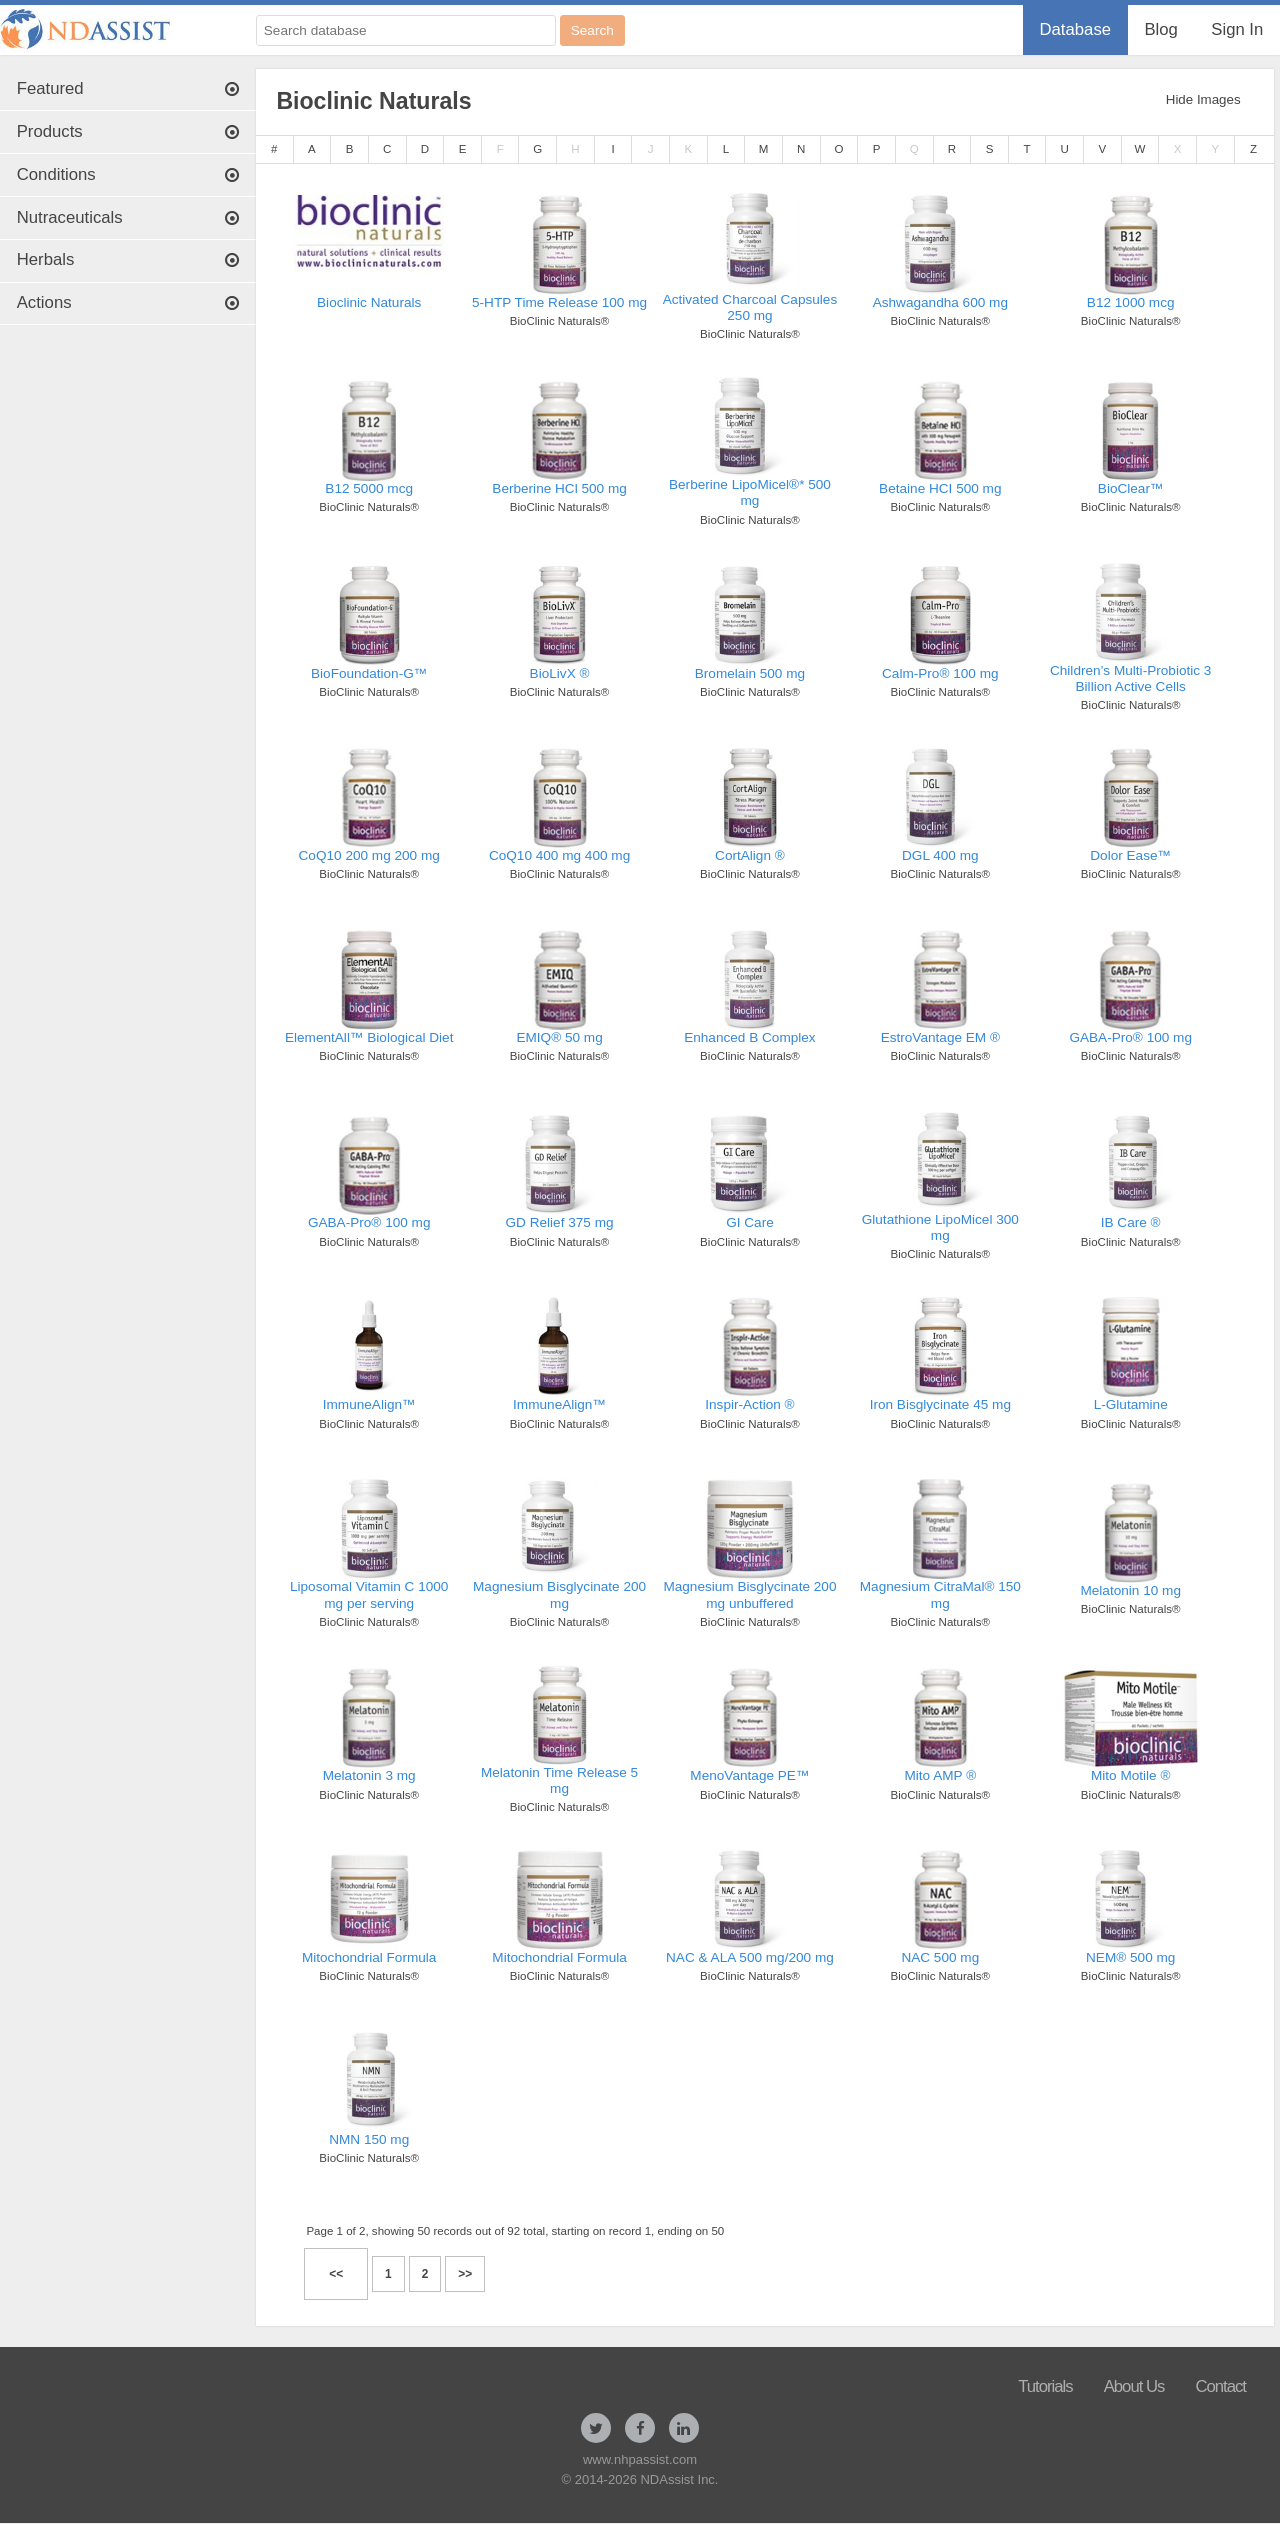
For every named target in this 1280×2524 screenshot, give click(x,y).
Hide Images (1203, 99)
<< (336, 2274)
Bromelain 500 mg (750, 673)
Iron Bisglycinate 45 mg (940, 1404)
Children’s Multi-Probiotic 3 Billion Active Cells (1130, 678)
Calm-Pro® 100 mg (940, 673)
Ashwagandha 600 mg (940, 302)
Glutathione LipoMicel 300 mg (940, 1227)
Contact (1220, 2386)
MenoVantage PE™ (749, 1775)
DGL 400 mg (940, 855)
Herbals (128, 259)
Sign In (1237, 29)
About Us (1134, 2386)
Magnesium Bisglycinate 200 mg (559, 1594)
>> (465, 2274)
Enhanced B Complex (749, 1037)
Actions (128, 302)
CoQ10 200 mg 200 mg (369, 855)
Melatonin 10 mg (1130, 1590)
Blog (1160, 29)
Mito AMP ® (940, 1775)
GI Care (750, 1222)
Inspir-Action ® (749, 1404)
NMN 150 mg (369, 2139)
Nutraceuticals (128, 217)
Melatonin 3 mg (369, 1775)
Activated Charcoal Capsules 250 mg (750, 307)
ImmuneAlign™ (369, 1404)
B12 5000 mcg (369, 488)
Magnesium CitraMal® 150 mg (940, 1594)
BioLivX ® (560, 673)
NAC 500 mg (940, 1957)
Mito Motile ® (1131, 1775)
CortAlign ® (750, 855)
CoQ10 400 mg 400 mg (559, 855)
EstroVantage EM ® (940, 1037)
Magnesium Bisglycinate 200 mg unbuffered (749, 1594)
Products (128, 131)
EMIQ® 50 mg (559, 1037)
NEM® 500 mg (1130, 1957)
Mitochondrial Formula (369, 1957)
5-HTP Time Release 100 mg (559, 302)
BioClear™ (1131, 488)
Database (1075, 29)
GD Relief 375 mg (560, 1222)
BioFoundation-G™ (369, 673)
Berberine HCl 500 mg (559, 488)
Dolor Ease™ (1130, 855)
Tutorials (1045, 2386)
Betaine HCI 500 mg (940, 488)
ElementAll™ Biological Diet (369, 1037)
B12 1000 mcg (1131, 302)
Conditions (128, 174)
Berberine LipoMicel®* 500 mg (750, 492)
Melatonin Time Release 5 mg (559, 1780)
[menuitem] (1075, 30)
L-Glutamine (1131, 1404)
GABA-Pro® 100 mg (1130, 1037)
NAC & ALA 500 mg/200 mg (750, 1957)
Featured (128, 88)
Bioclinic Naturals (369, 302)
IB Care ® (1131, 1222)
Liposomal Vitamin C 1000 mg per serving (369, 1594)
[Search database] (406, 30)
